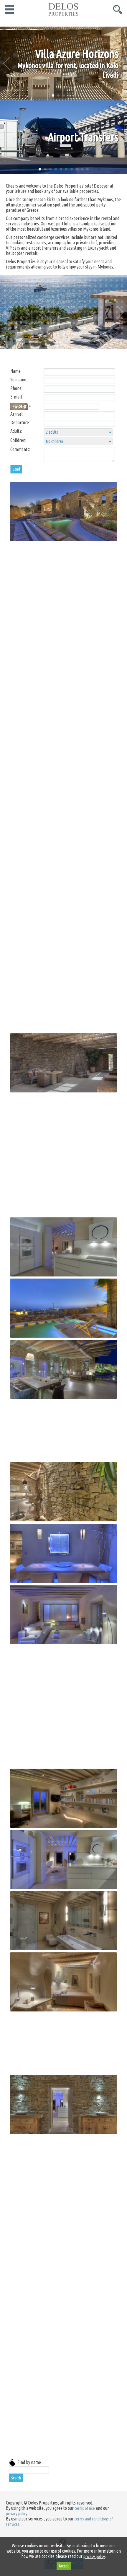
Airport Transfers (83, 137)
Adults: (16, 431)
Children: (18, 440)
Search (16, 2478)
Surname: (18, 379)
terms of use (85, 2508)
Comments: (20, 449)
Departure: (20, 422)
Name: (16, 371)
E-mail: (16, 396)
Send (16, 469)
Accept (64, 2566)
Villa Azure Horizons (76, 54)
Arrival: (16, 414)
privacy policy (16, 2513)
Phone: (16, 388)
